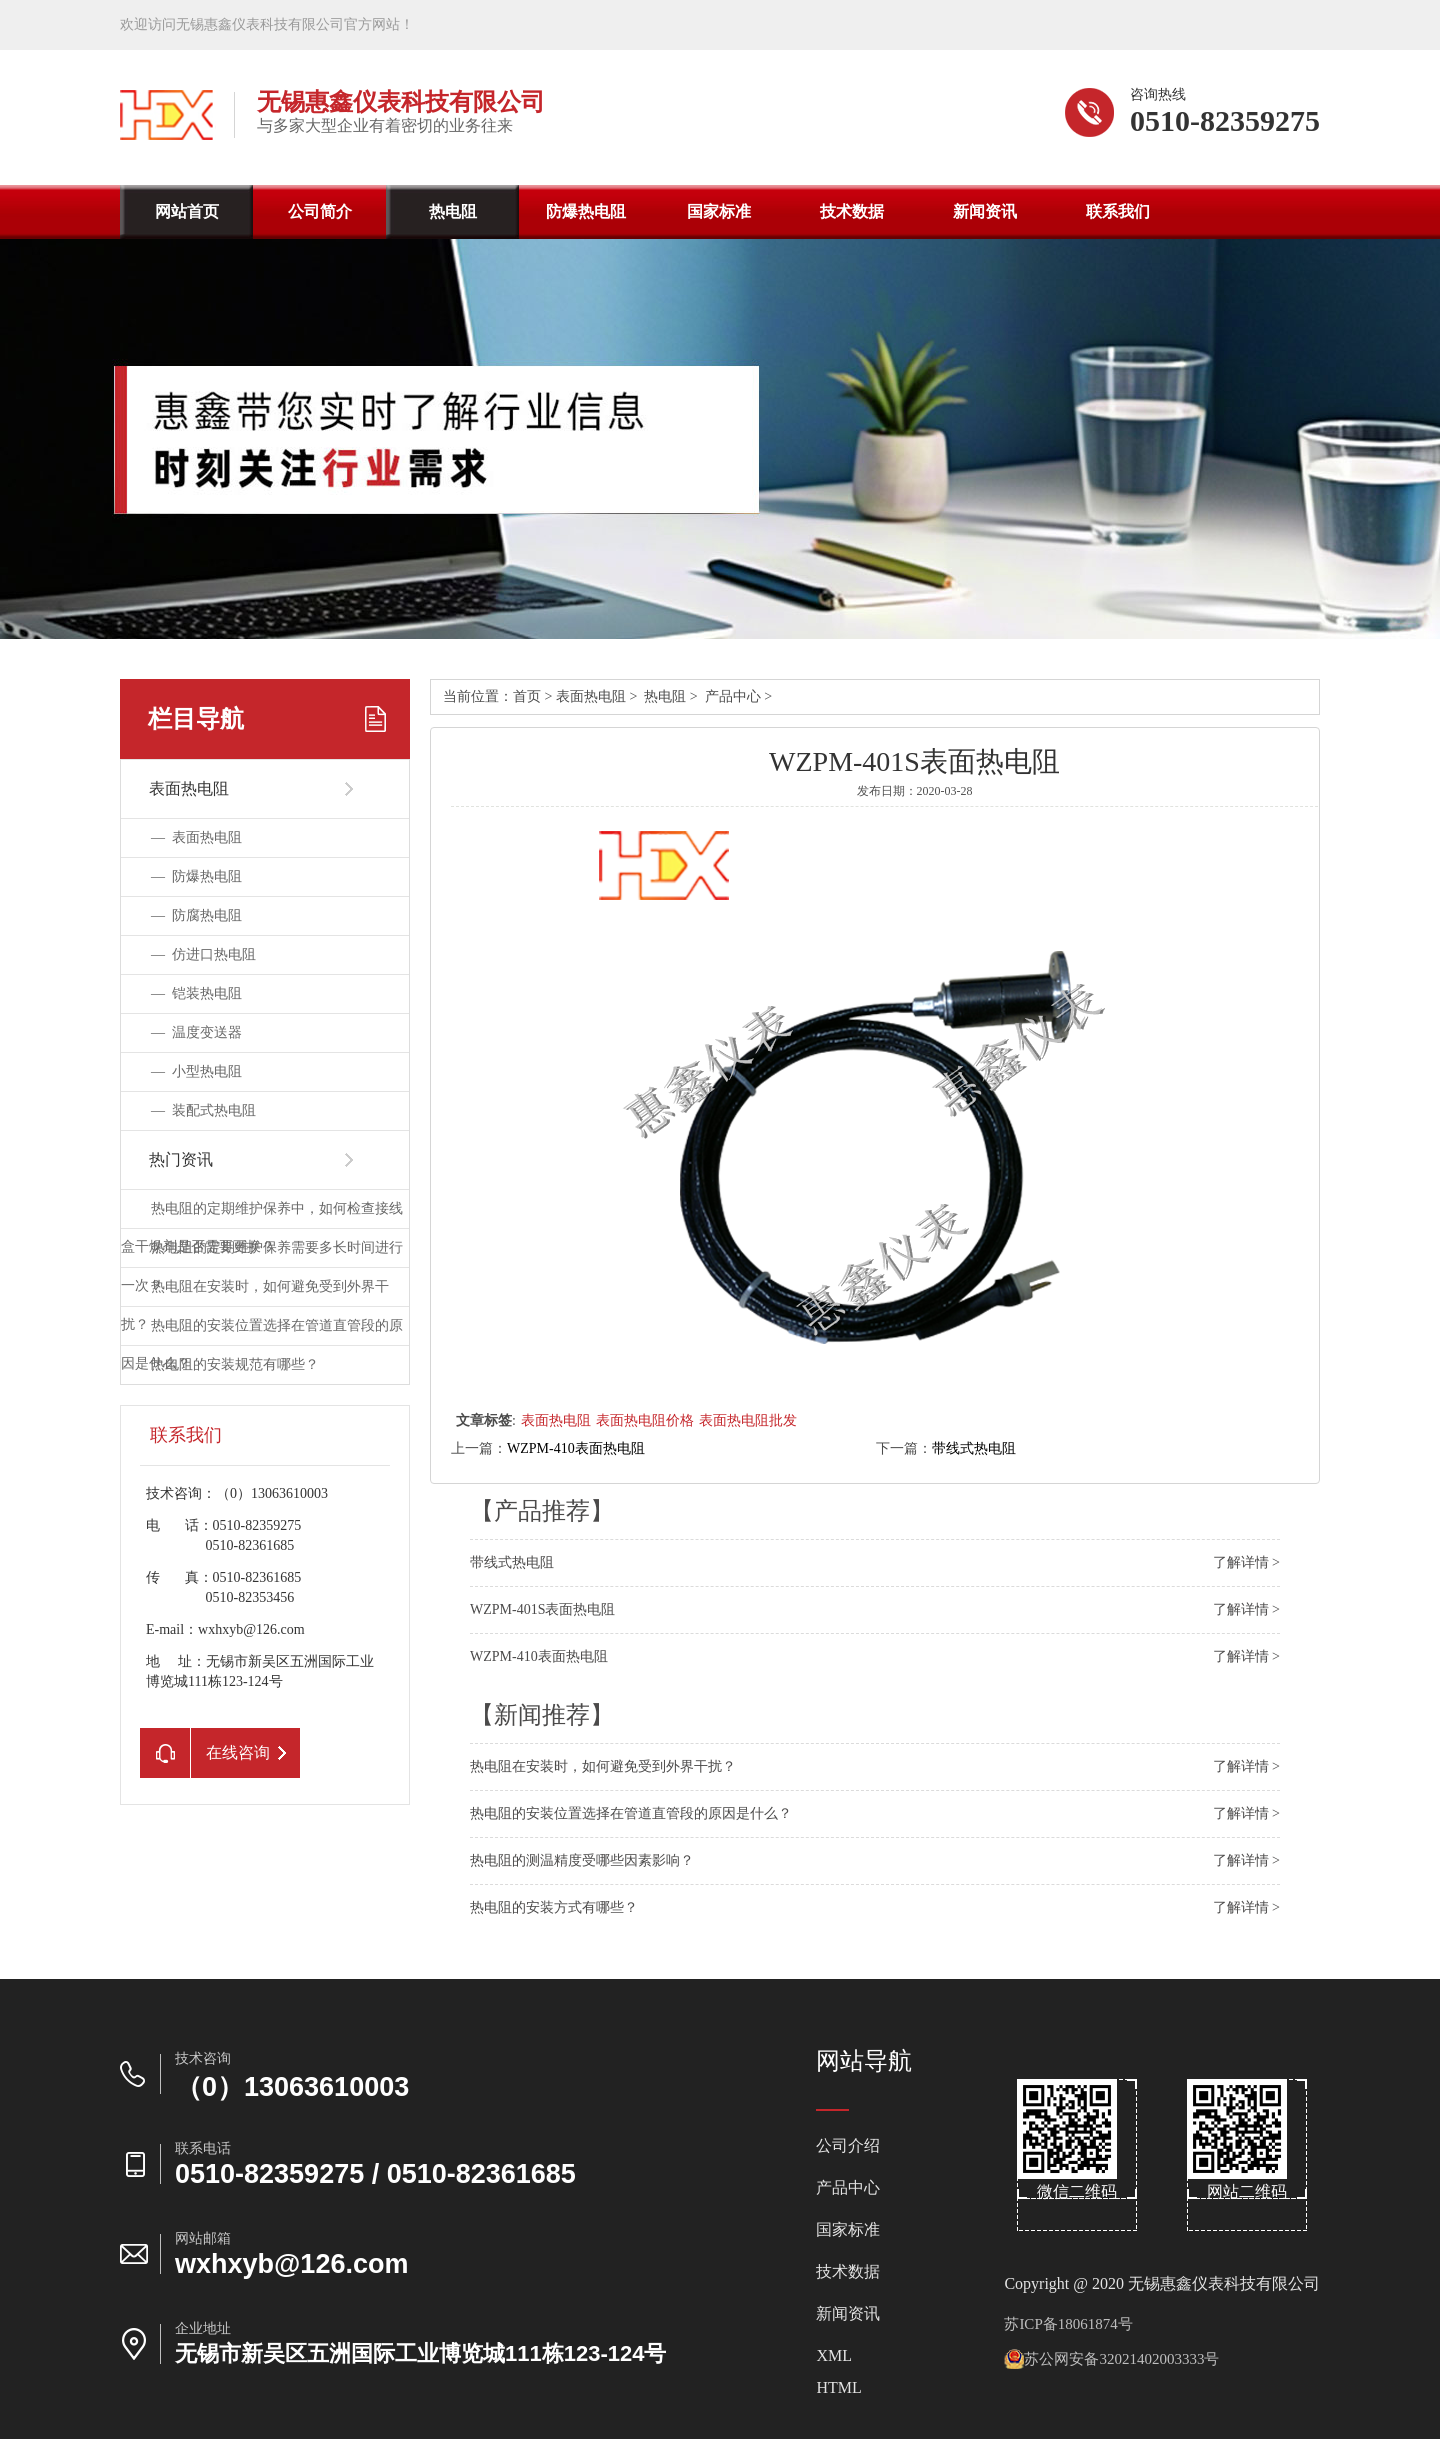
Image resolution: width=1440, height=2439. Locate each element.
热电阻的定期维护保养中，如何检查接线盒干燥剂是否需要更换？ (262, 1227)
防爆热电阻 (586, 211)
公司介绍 (848, 2146)
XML (834, 2356)
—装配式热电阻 (203, 1110)
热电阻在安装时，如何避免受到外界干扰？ (603, 1766)
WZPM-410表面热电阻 (576, 1448)
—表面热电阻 (196, 837)
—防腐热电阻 (196, 915)
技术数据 (852, 211)
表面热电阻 (591, 696)
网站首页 (187, 211)
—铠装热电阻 (196, 993)
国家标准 (719, 211)
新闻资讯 (985, 211)
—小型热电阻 (196, 1071)
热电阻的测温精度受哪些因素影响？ (582, 1860)
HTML (838, 2388)
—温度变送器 (196, 1032)
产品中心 (733, 696)
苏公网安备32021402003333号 (1111, 2359)
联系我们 (1118, 211)
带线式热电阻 (974, 1448)
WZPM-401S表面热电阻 (542, 1609)
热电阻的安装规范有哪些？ (235, 1364)
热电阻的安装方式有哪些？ (554, 1907)
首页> (534, 696)
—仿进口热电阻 (203, 954)
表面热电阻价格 (645, 1420)
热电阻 (453, 211)
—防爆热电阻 (196, 876)
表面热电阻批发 (748, 1420)
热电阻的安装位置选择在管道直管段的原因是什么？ (631, 1813)
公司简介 (320, 211)
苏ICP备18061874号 (1068, 2324)
